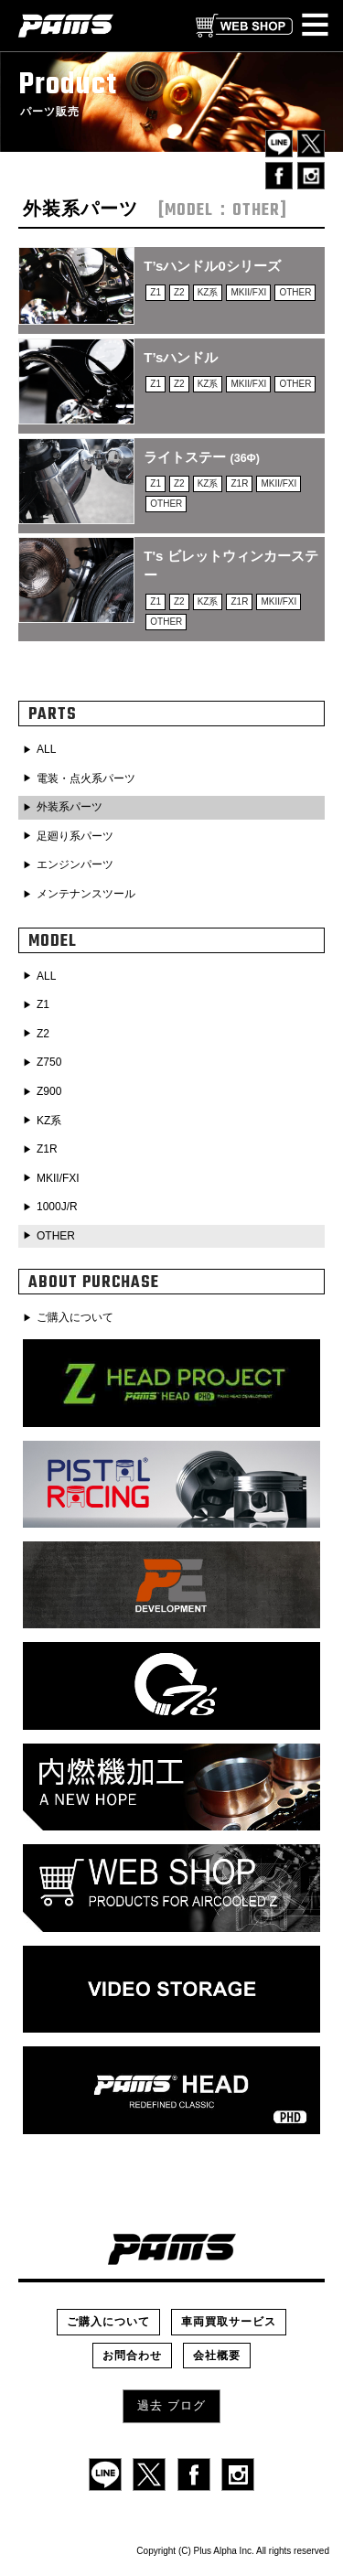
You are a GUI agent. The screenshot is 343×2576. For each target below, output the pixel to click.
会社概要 (217, 2355)
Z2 (43, 1033)
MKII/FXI (58, 1178)
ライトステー (202, 457)
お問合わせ (132, 2355)
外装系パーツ (69, 806)
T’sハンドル (181, 357)
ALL (46, 749)
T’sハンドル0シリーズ (212, 266)
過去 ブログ (171, 2405)
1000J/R (57, 1206)
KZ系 (49, 1120)
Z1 (43, 1004)
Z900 (49, 1091)
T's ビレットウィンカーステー (230, 565)
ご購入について (75, 1317)
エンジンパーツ (75, 864)
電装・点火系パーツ (86, 778)
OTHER (56, 1235)
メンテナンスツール (86, 893)
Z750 (49, 1062)
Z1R (47, 1149)
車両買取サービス (228, 2321)
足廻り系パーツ (75, 836)
